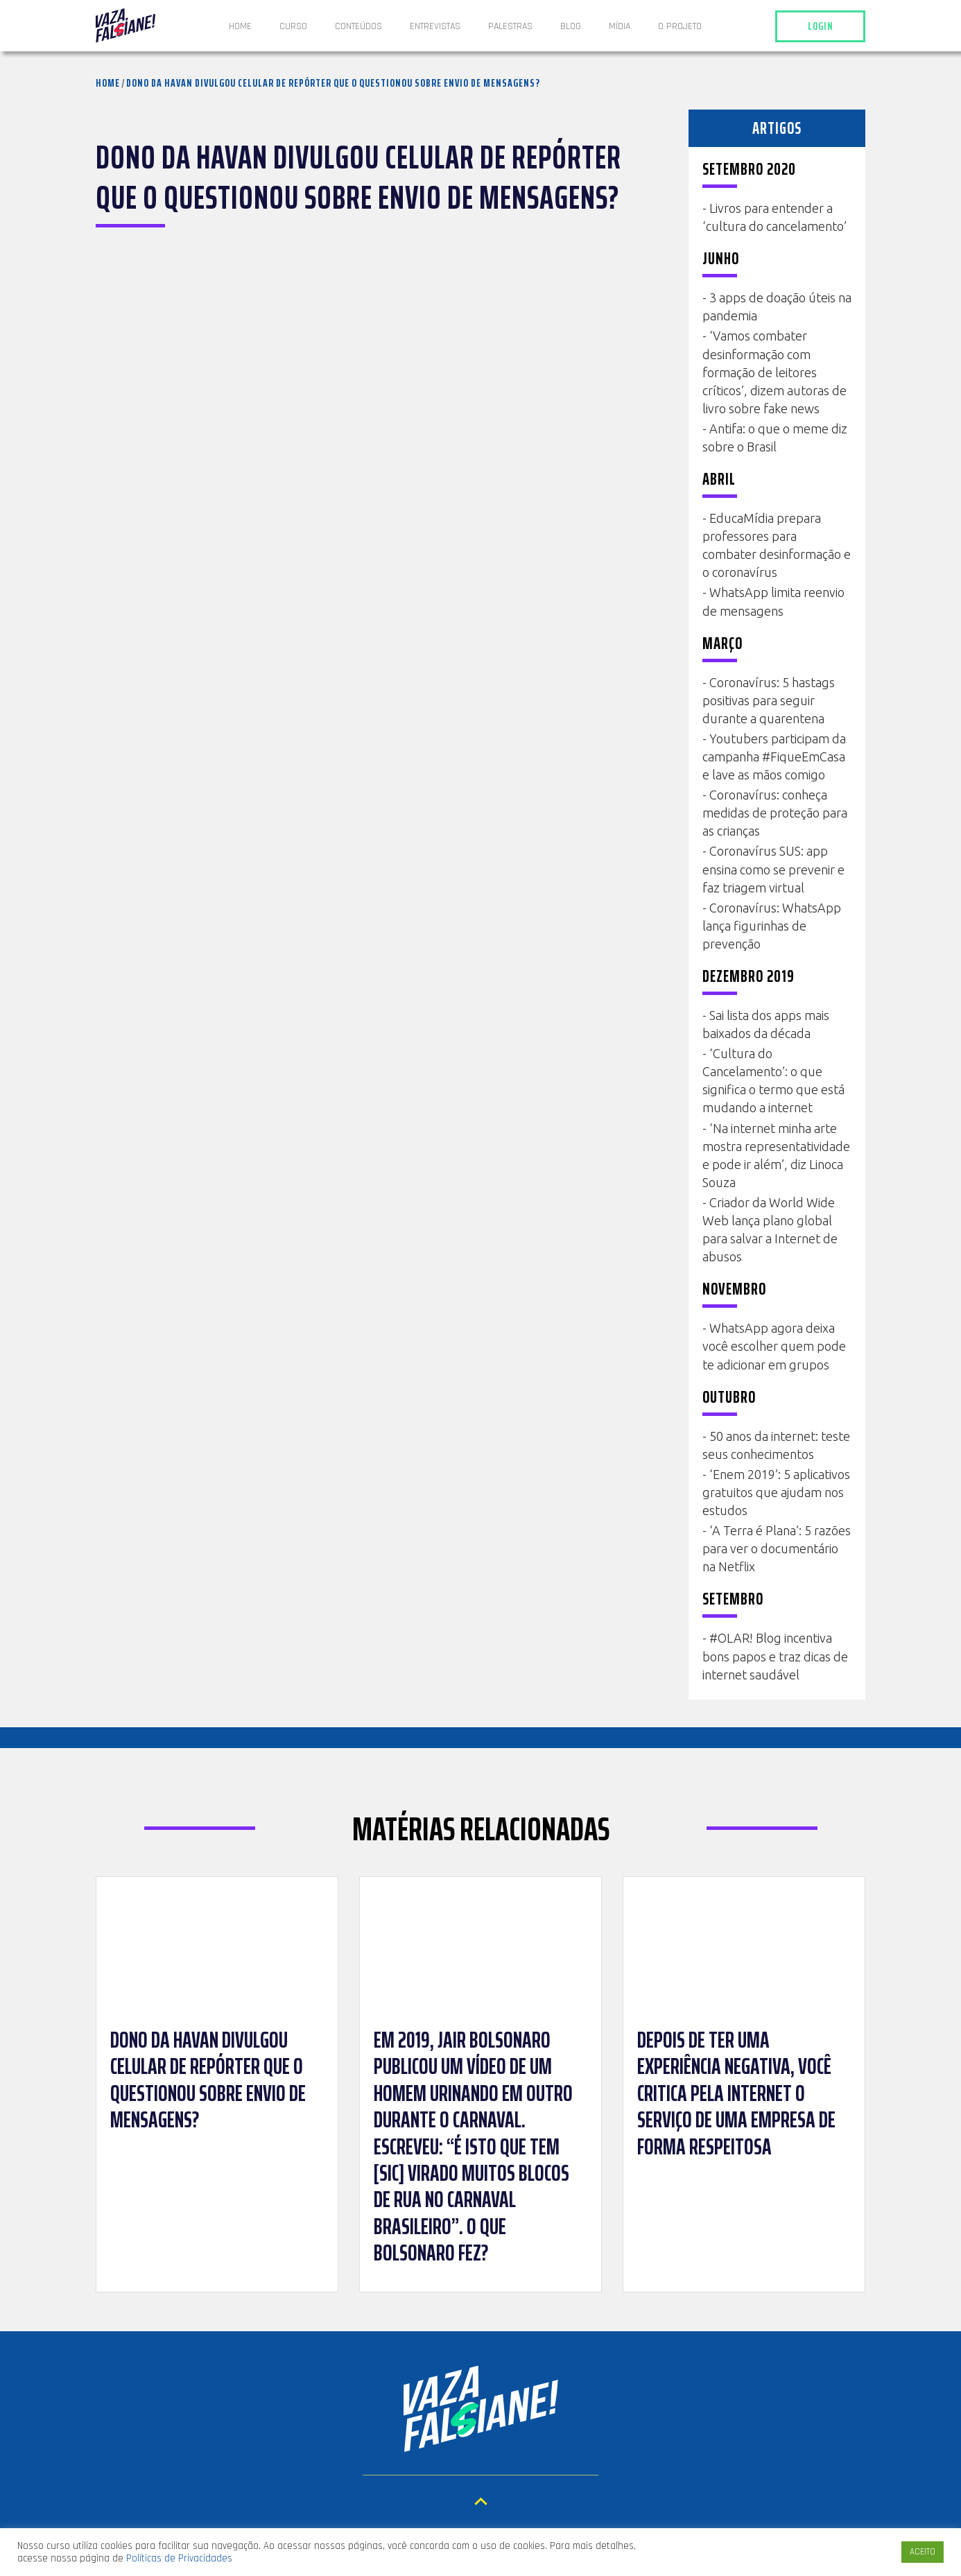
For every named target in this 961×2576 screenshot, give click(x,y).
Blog (570, 26)
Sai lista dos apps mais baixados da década (765, 1024)
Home (240, 26)
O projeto (680, 26)
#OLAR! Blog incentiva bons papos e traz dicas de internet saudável (775, 1656)
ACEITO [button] (922, 2551)
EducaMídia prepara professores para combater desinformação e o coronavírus (776, 545)
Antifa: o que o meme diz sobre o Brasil (774, 437)
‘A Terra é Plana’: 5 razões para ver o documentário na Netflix (776, 1548)
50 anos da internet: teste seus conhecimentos (776, 1445)
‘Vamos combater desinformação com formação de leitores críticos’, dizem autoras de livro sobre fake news (774, 372)
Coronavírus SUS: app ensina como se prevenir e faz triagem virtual (773, 869)
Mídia (619, 26)
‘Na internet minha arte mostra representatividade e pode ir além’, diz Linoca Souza (776, 1155)
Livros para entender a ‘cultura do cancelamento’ (774, 217)
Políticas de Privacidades (179, 2558)
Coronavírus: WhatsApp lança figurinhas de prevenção (771, 926)
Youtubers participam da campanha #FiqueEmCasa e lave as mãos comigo (774, 756)
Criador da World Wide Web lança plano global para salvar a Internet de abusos (770, 1229)
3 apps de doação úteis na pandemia (776, 306)
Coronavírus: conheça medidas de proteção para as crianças (774, 813)
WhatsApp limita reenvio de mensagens (773, 601)
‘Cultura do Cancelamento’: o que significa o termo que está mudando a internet (773, 1080)
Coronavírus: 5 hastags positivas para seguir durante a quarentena (768, 700)
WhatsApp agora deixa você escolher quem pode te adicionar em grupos (774, 1346)
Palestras (510, 26)
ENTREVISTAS (435, 26)
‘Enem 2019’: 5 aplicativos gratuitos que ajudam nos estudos (776, 1492)
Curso (293, 26)
